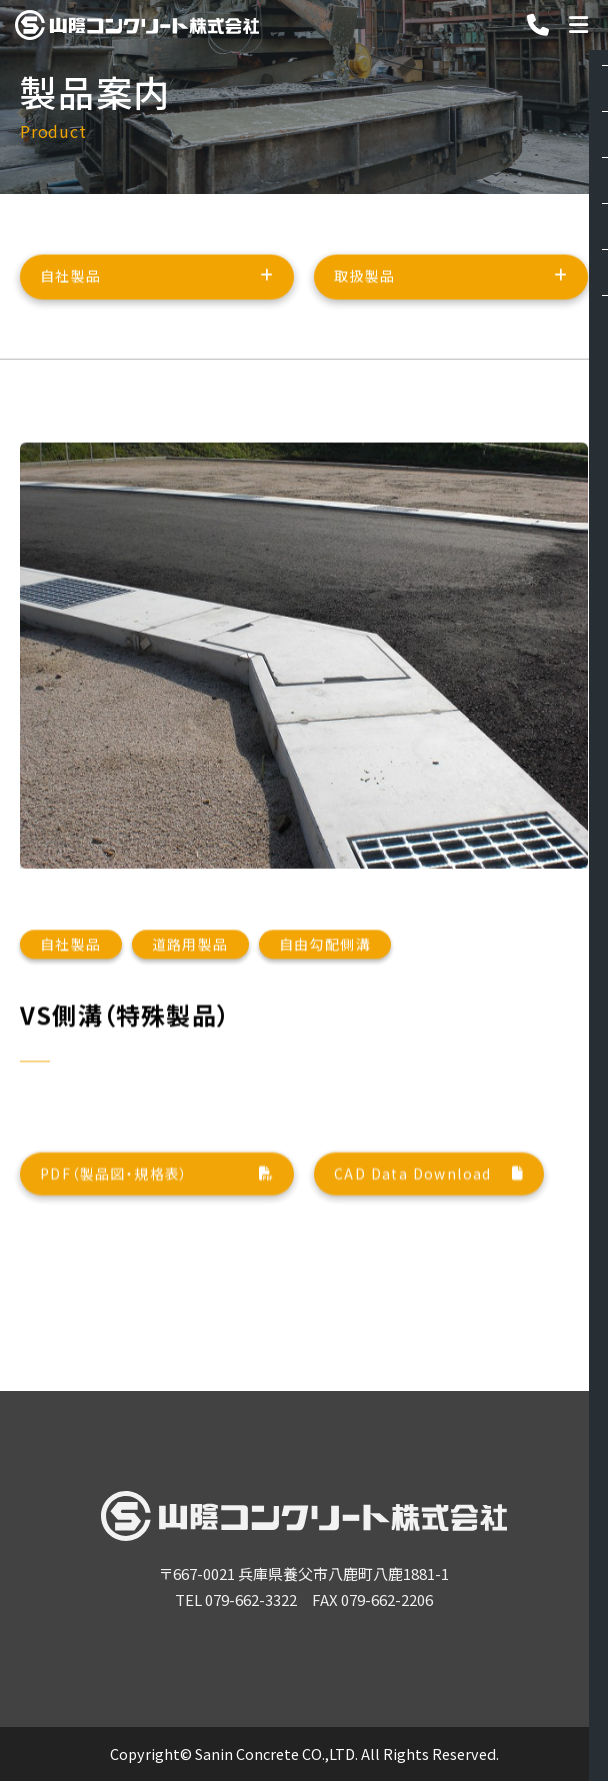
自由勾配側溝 (325, 1045)
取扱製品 (365, 286)
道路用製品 (190, 1045)
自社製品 (71, 286)
